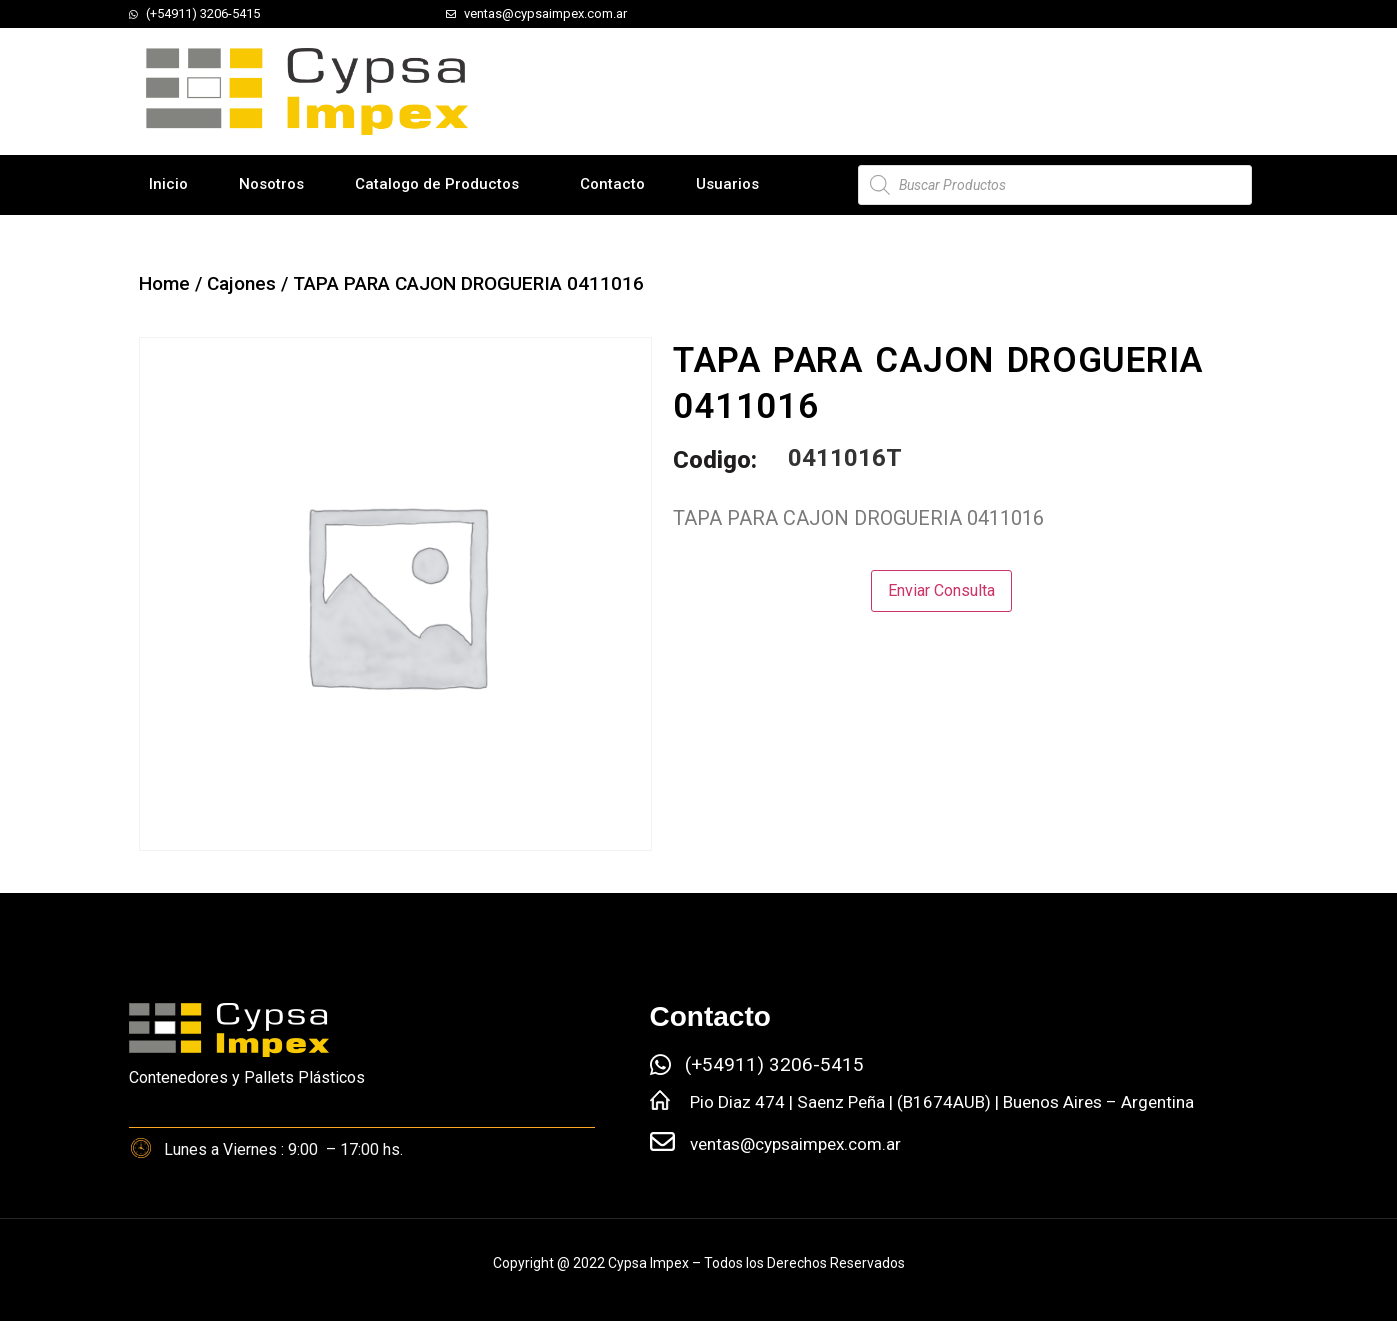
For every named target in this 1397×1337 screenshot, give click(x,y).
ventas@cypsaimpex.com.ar (795, 1144)
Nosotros (271, 184)
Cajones (241, 283)
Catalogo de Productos (437, 184)
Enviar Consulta (941, 590)
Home (164, 283)
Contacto (612, 184)
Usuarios (727, 184)
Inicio (168, 184)
